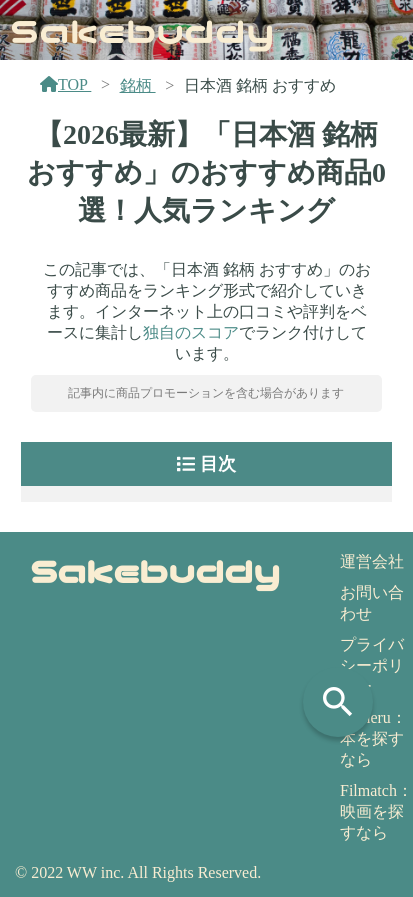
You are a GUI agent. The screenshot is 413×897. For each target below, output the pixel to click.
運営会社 (372, 561)
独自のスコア (191, 332)
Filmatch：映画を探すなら (376, 811)
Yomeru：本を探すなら (373, 738)
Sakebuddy (142, 29)
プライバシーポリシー (372, 665)
